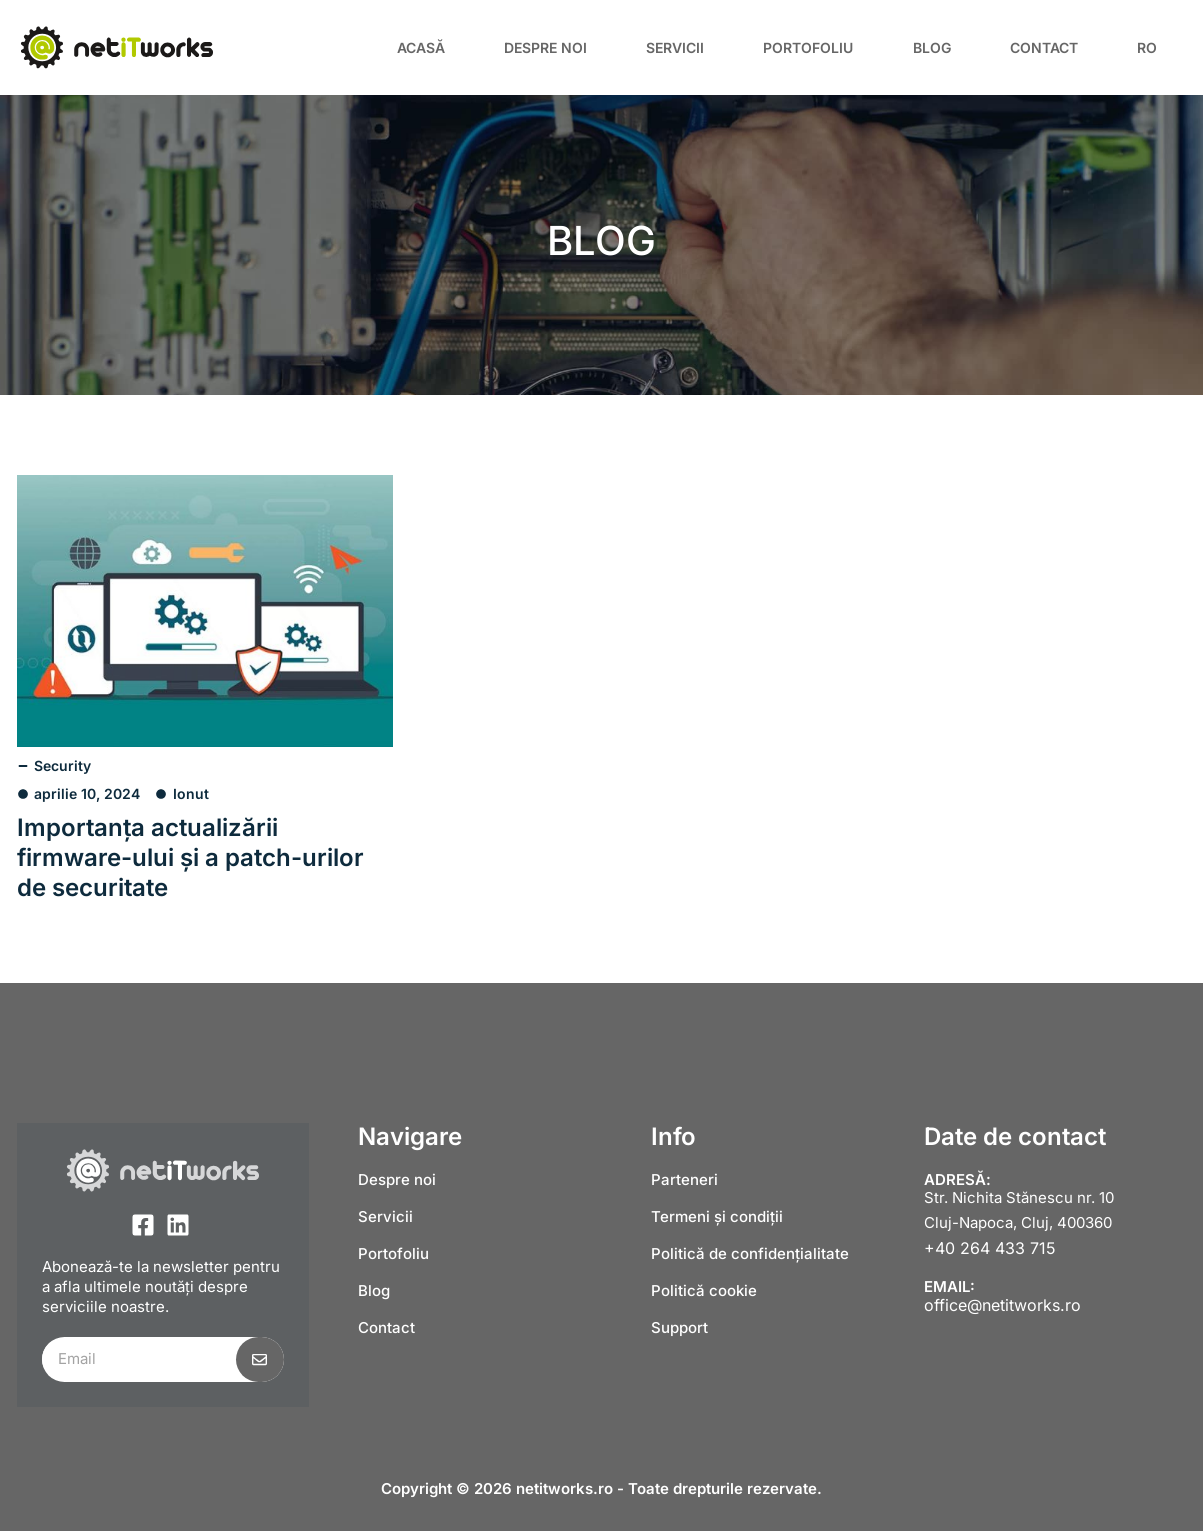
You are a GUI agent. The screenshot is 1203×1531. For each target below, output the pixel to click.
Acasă (421, 47)
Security (62, 765)
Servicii (675, 47)
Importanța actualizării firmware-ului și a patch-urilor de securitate (190, 857)
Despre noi (545, 47)
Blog (932, 47)
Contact (1044, 47)
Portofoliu (808, 47)
